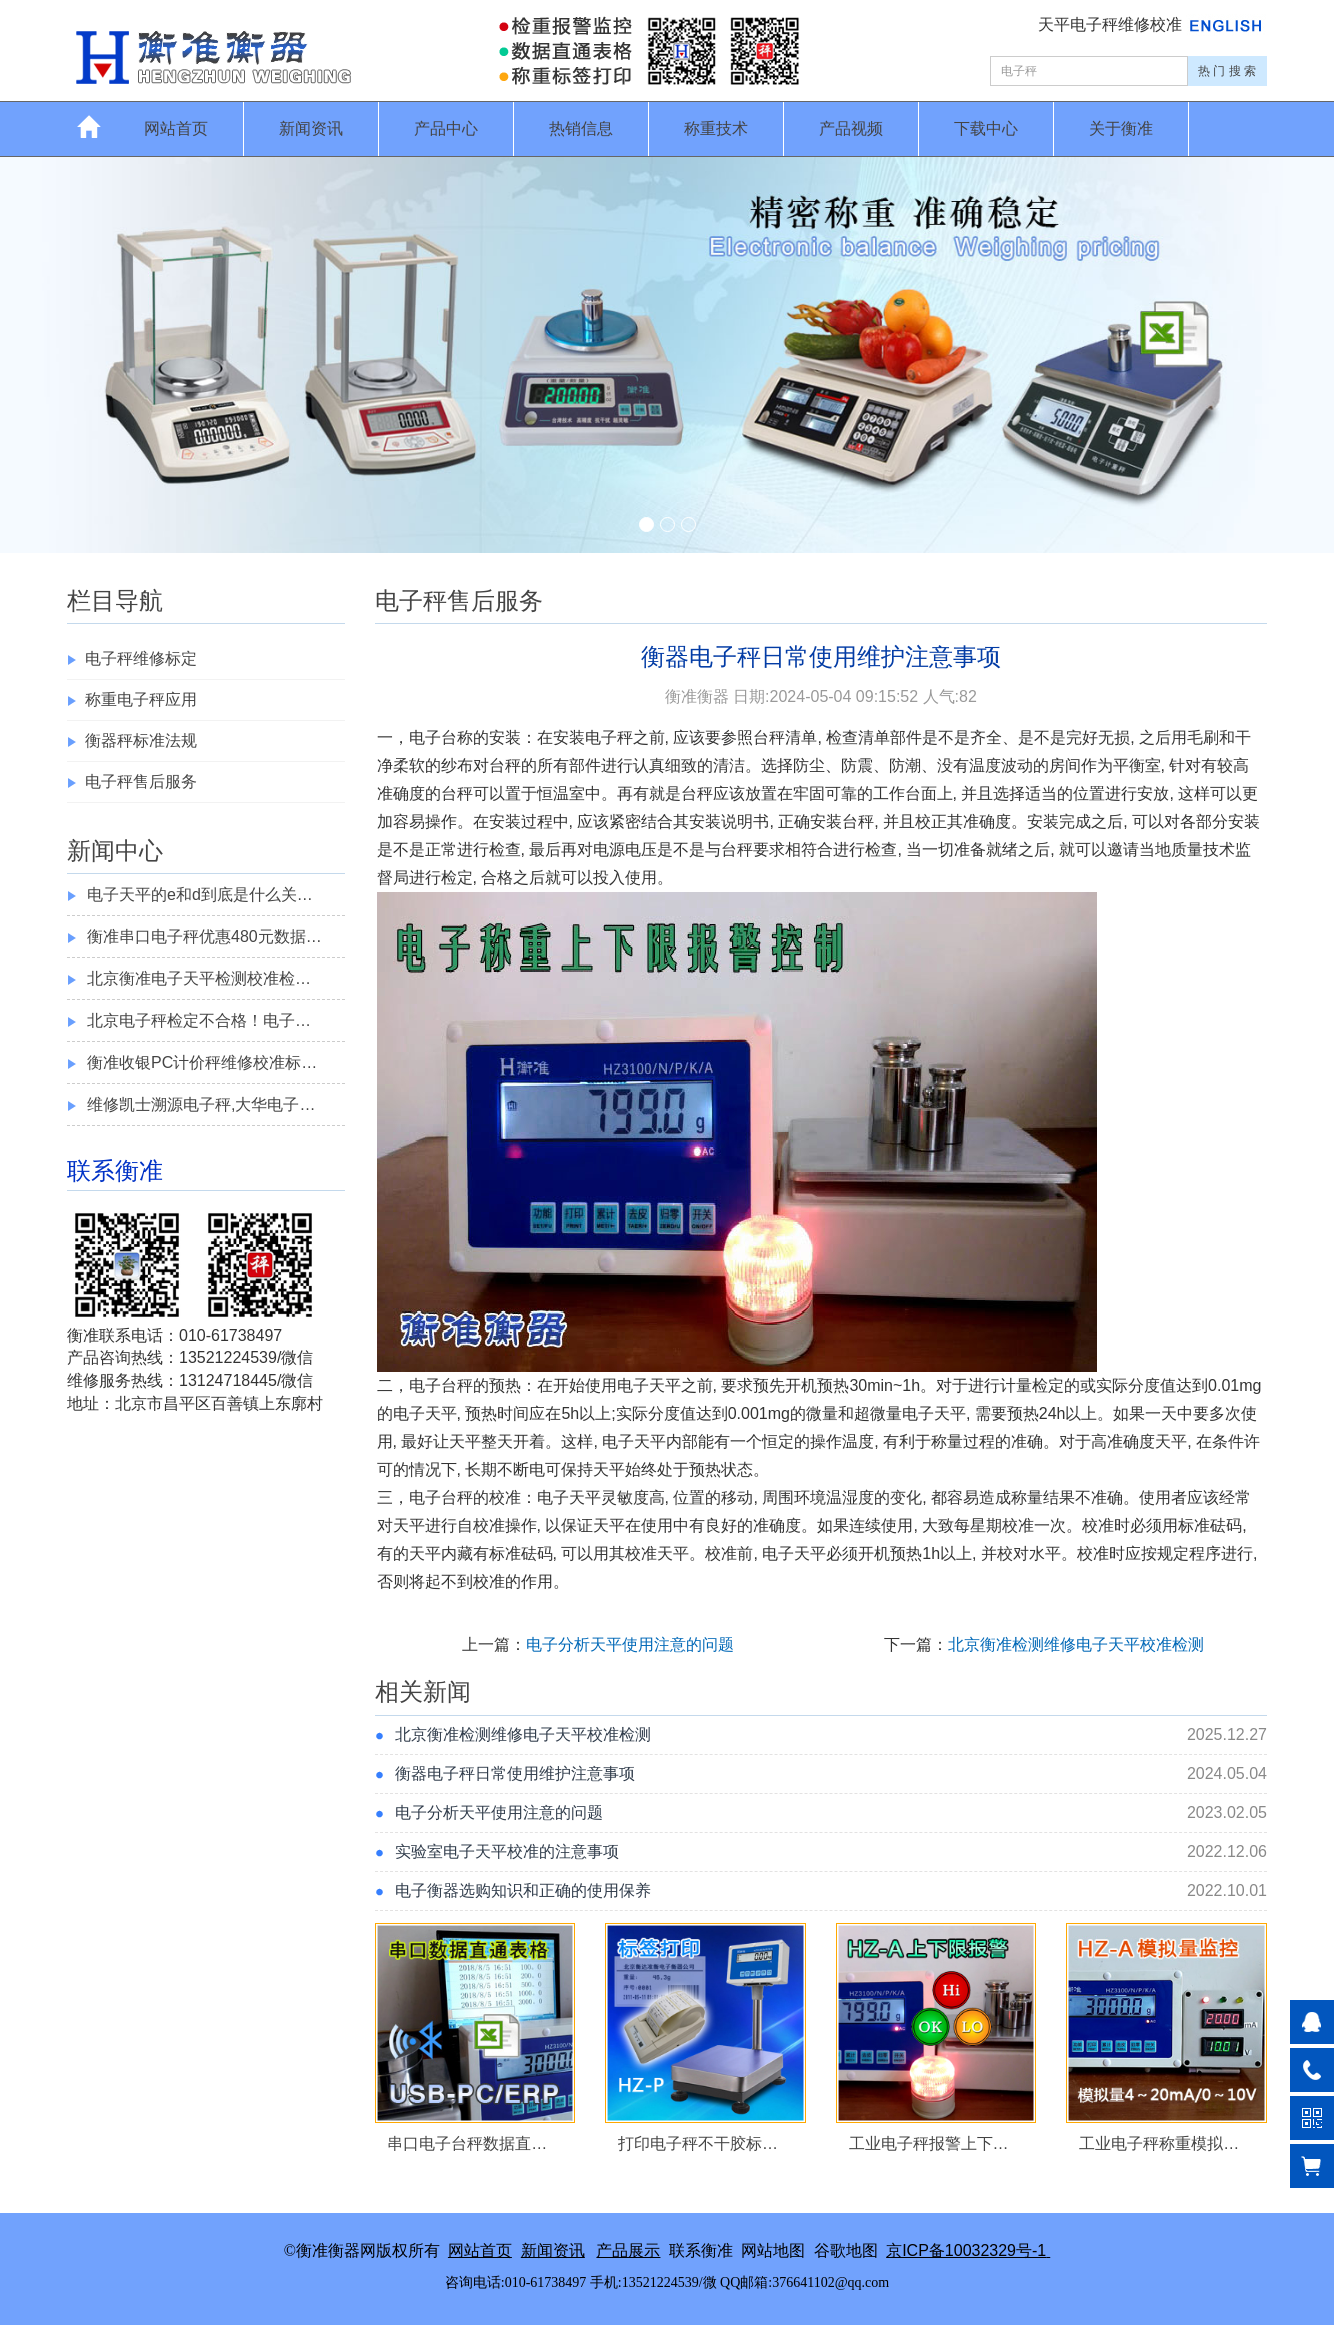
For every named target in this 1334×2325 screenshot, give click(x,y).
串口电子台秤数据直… (467, 2143)
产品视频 (851, 128)
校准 (505, 1497)
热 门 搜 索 (1227, 71)
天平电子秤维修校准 (1112, 24)
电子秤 (609, 737)
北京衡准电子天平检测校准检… (199, 978)
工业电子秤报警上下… (929, 2143)
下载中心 (986, 128)
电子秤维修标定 (141, 658)
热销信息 (581, 128)
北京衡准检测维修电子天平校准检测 (1076, 1644)
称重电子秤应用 (141, 699)
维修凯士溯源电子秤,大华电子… (201, 1104)
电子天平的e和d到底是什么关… (200, 894)
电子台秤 (441, 1385)
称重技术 (716, 128)
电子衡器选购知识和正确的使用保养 (523, 1890)
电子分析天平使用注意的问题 (630, 1644)
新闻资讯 (311, 128)
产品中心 (446, 128)
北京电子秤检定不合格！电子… (199, 1020)
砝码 (1226, 1525)
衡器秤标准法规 (141, 740)
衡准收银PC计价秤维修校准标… (202, 1062)
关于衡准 (1121, 128)
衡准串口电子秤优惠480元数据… (204, 936)
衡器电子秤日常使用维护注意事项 (515, 1773)
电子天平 (649, 1385)
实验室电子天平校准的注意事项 (507, 1851)
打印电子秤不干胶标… (698, 2143)
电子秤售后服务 (141, 781)
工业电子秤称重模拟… (1159, 2143)
